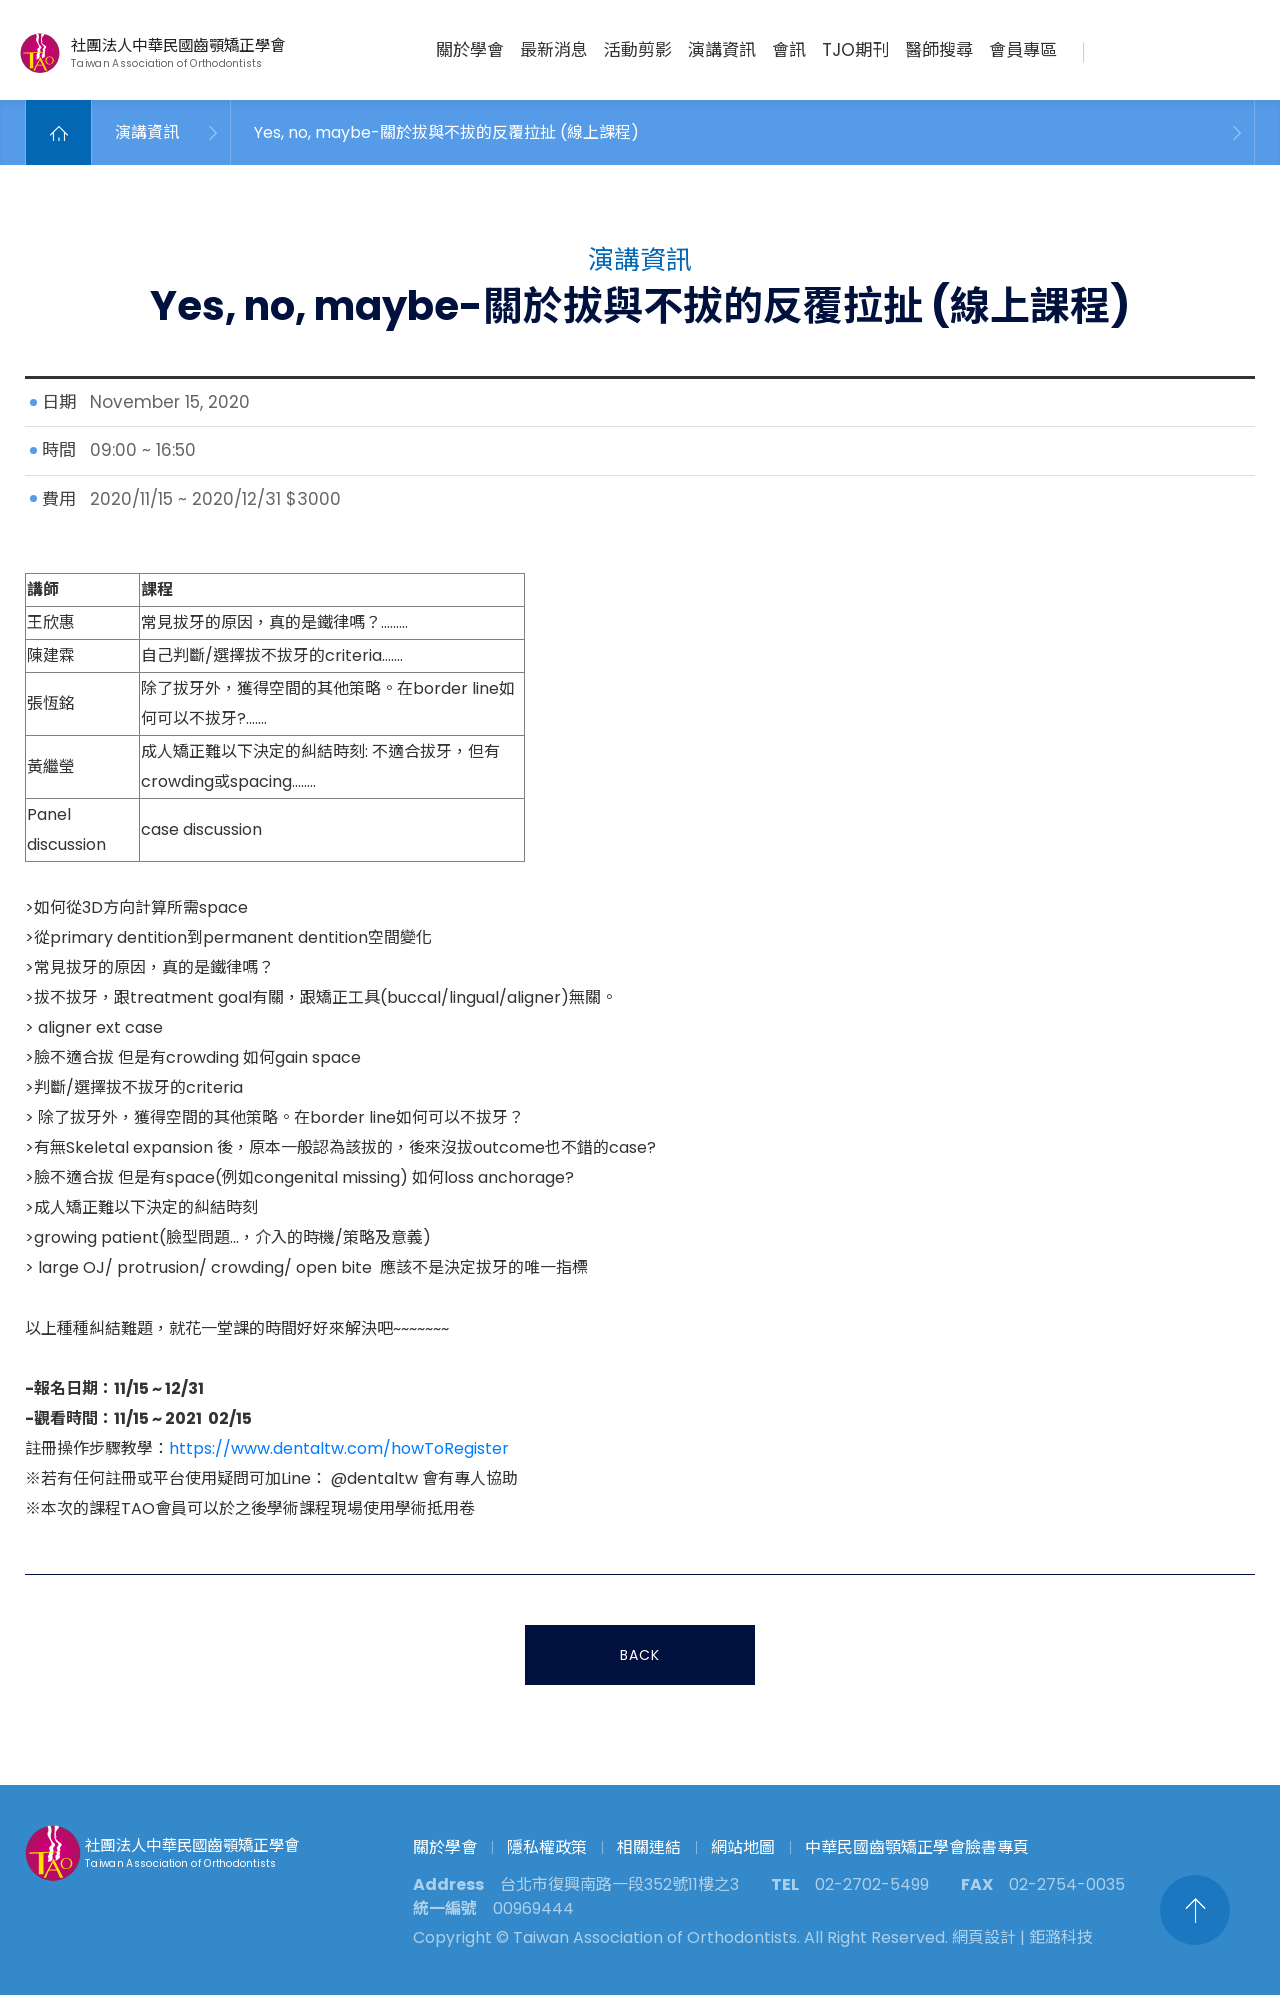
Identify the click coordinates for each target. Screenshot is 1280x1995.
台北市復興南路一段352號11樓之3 (619, 1884)
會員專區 (1023, 50)
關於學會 (470, 50)
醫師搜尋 (939, 50)
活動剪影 (638, 50)
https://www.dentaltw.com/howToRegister (339, 1451)
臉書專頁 (1199, 50)
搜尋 (1115, 50)
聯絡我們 (1157, 50)
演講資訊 (722, 50)
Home (58, 132)
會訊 (789, 50)
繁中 (1237, 50)
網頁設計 (984, 1937)
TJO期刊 (855, 50)
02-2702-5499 (872, 1884)
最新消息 (554, 50)
